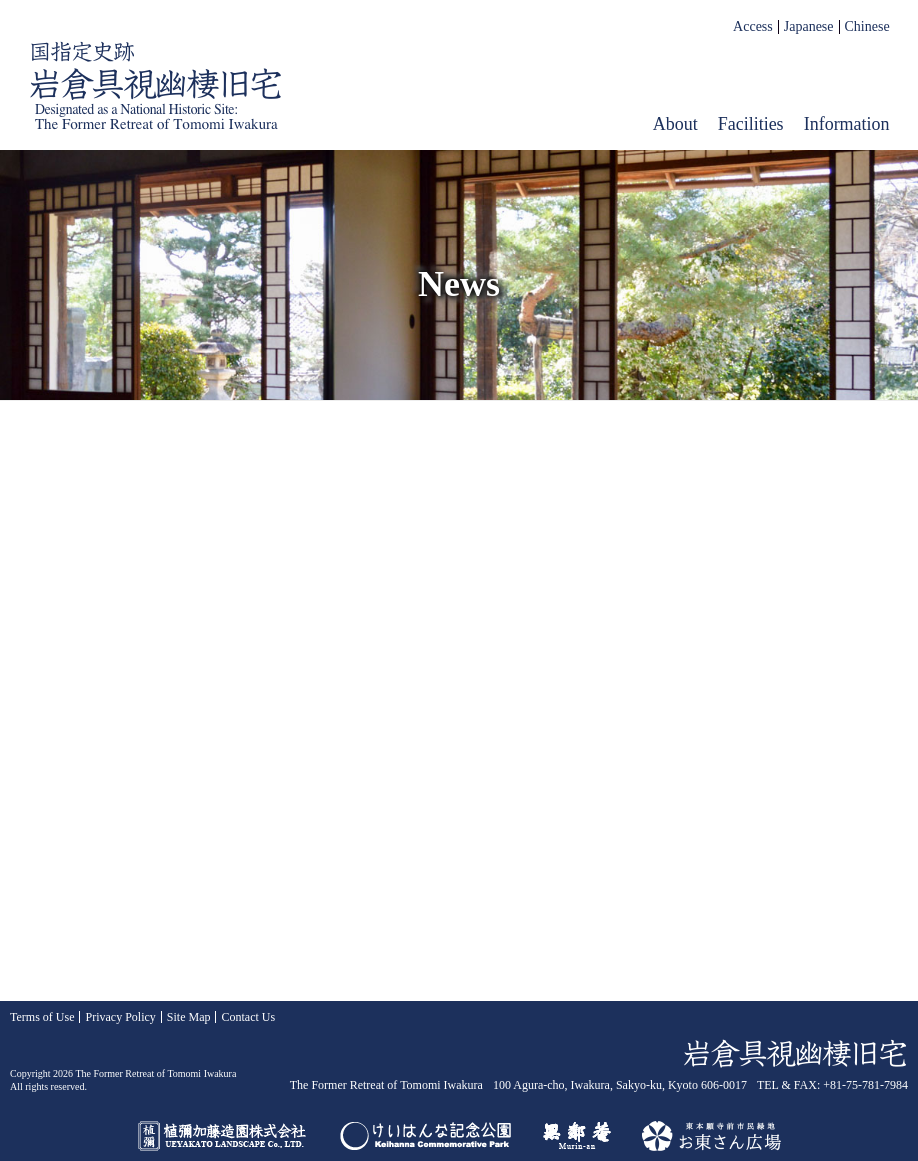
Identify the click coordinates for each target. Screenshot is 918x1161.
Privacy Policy (120, 1017)
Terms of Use (42, 1017)
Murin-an (577, 1136)
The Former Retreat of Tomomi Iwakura (156, 86)
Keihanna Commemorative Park (425, 1136)
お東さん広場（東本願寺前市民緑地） (711, 1136)
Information (847, 124)
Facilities (751, 124)
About (675, 124)
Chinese (867, 27)
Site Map (189, 1017)
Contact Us (248, 1017)
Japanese (809, 27)
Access (753, 27)
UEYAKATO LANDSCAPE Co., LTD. (223, 1136)
